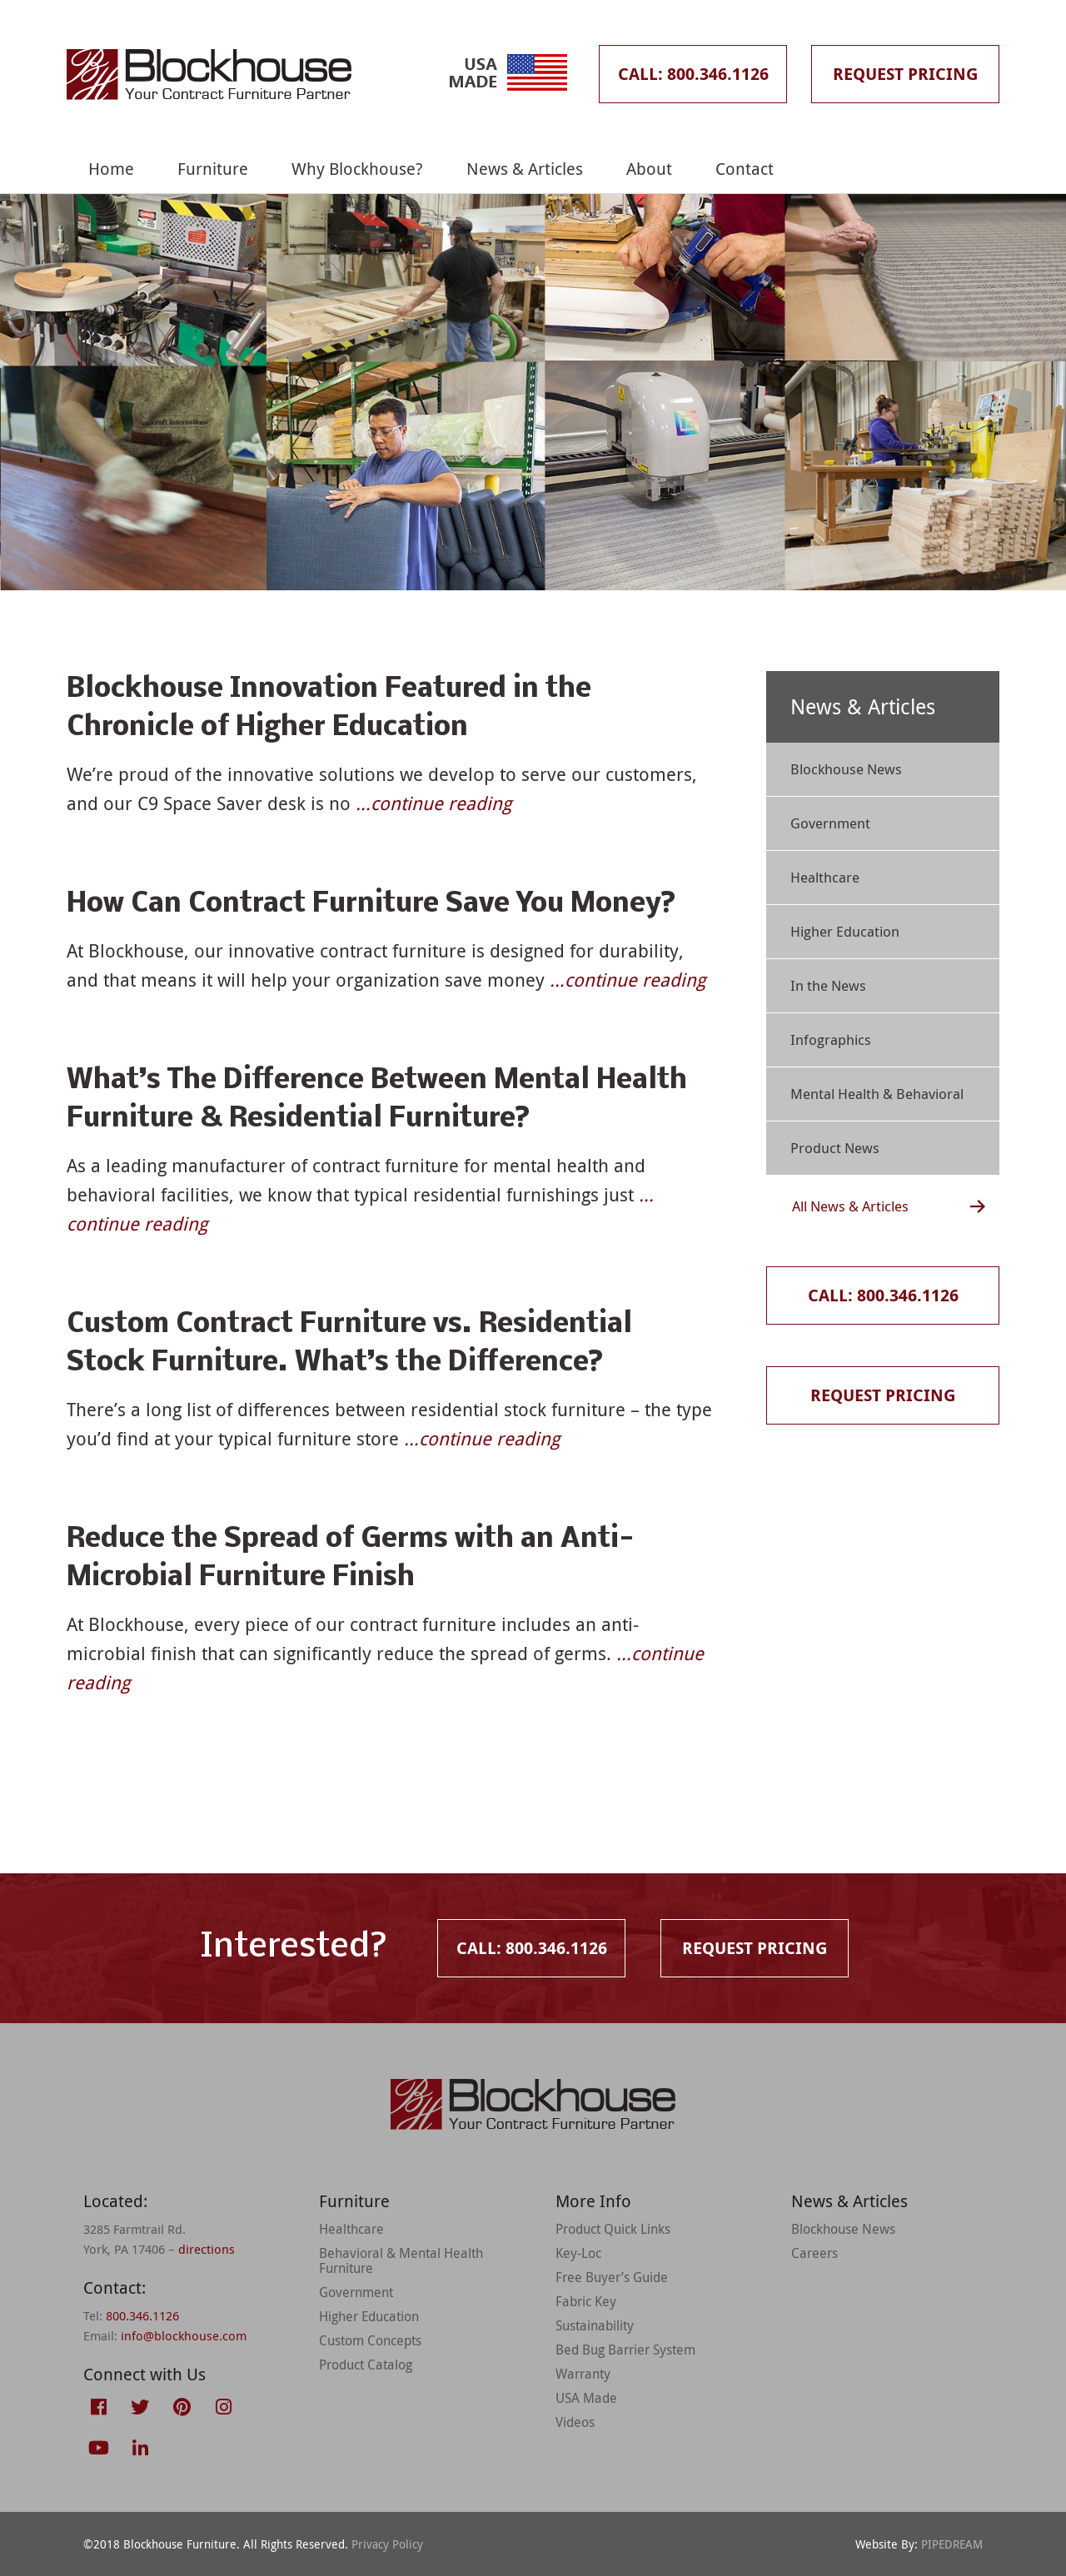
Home (111, 168)
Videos (575, 2422)
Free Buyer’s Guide (611, 2277)
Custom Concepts (370, 2340)
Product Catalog (365, 2364)
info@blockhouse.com (184, 2335)
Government (830, 823)
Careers (814, 2253)
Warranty (582, 2374)
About (649, 168)
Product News (834, 1147)
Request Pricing (905, 73)
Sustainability (594, 2325)
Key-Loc (578, 2253)
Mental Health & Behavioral (877, 1093)
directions (206, 2248)
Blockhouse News (846, 768)
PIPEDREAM (952, 2544)
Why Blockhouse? (357, 168)
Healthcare (824, 877)
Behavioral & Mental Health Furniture (401, 2260)
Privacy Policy (387, 2544)
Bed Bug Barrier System (625, 2349)
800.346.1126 (142, 2315)
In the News (828, 985)
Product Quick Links (612, 2229)
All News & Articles (850, 1206)
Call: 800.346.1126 (693, 73)
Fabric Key (585, 2301)
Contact (744, 168)
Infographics (830, 1039)
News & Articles (524, 168)
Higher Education (844, 931)
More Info (593, 2201)
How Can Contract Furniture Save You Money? (371, 904)
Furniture (212, 168)
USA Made (586, 2398)
